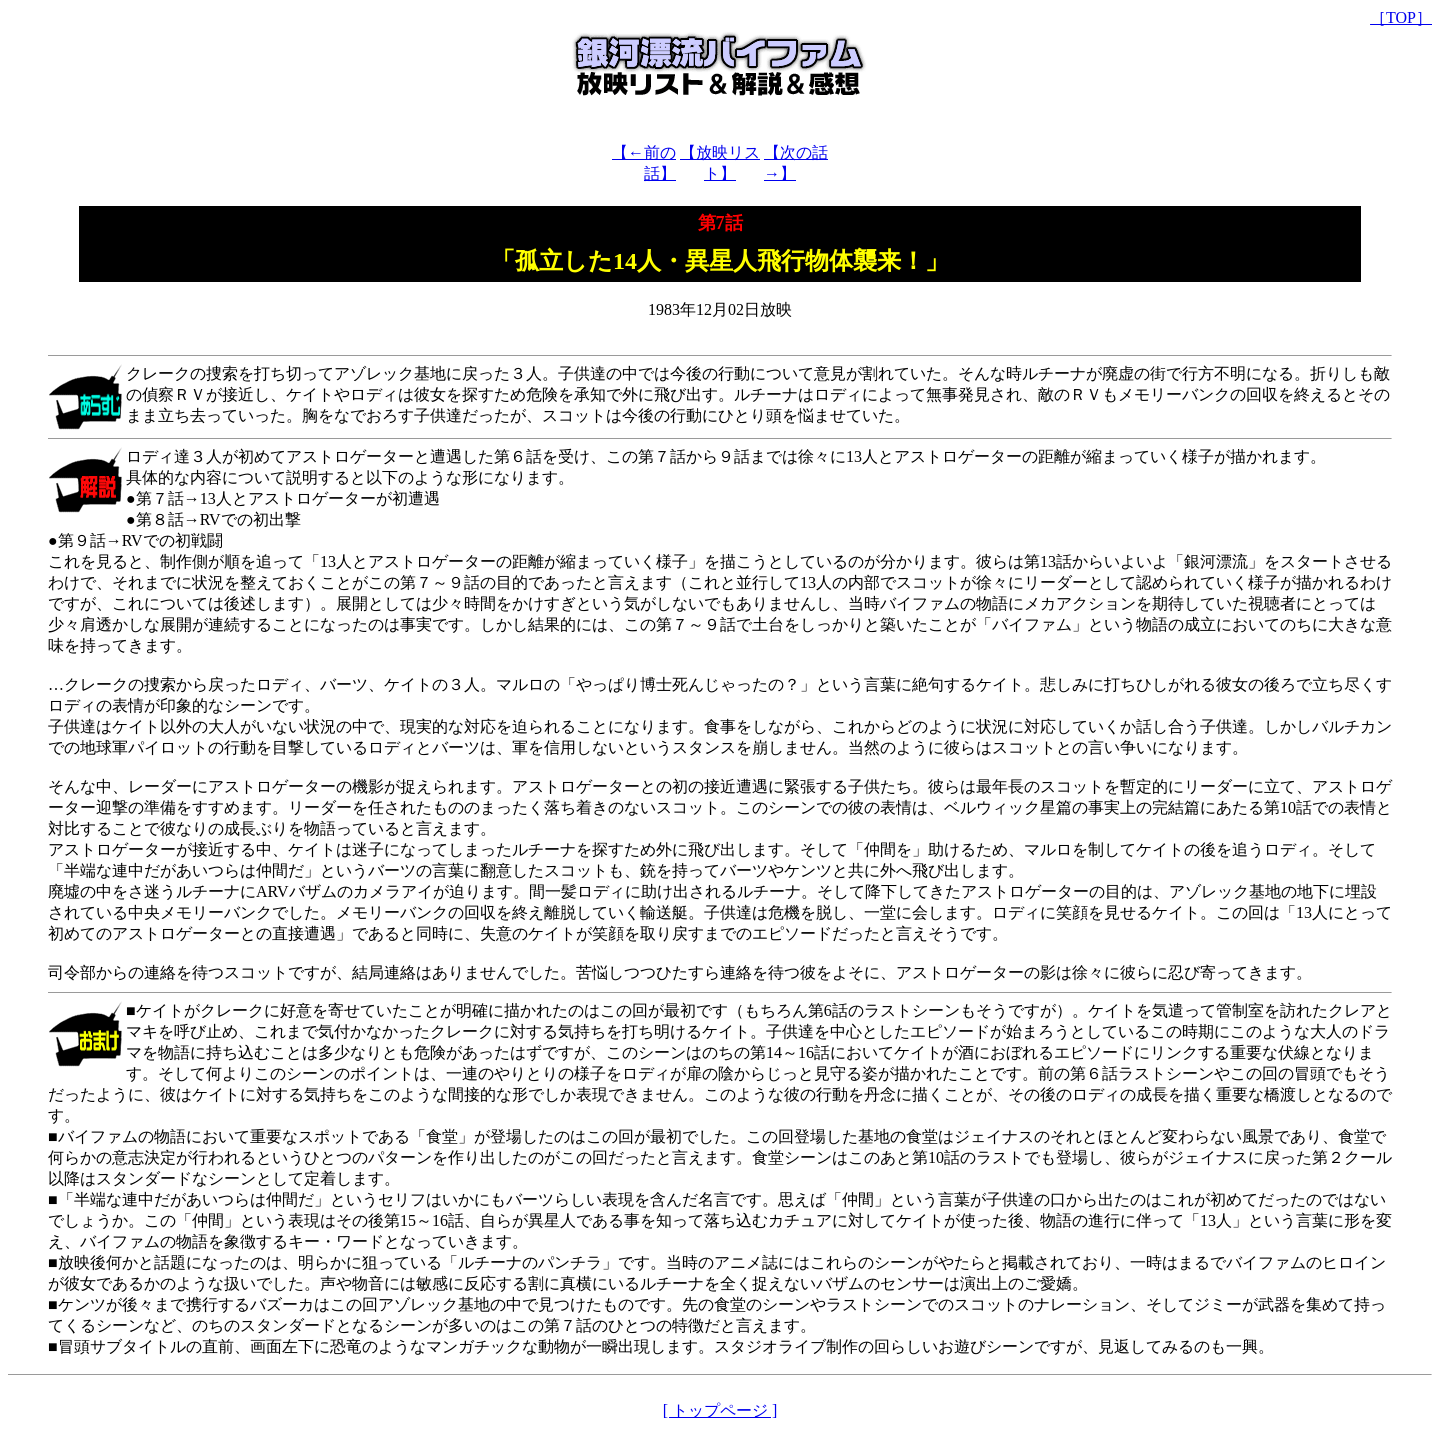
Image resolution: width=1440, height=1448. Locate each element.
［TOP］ (1401, 17)
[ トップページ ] (720, 1410)
